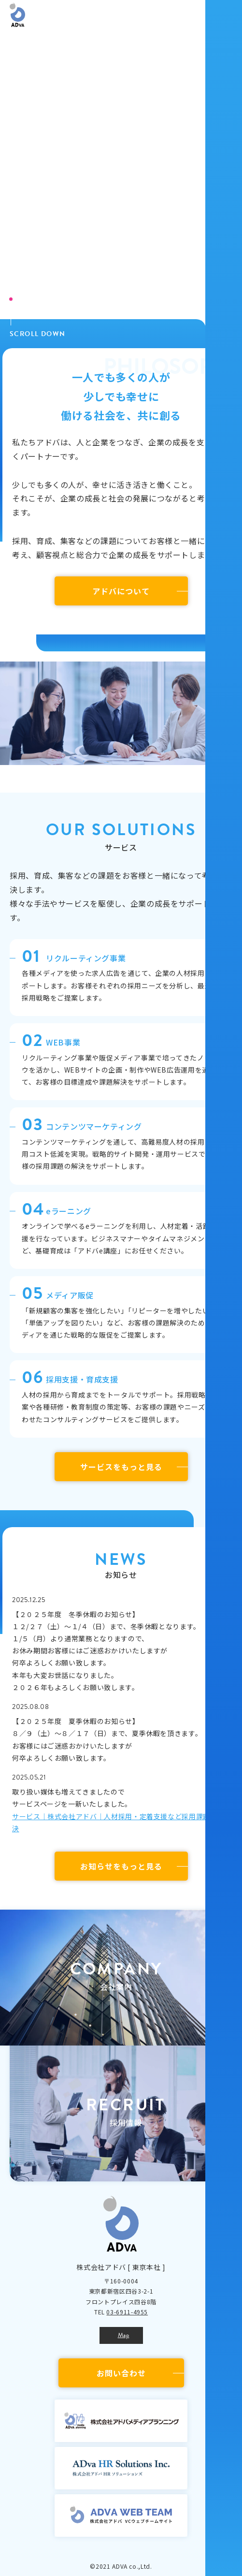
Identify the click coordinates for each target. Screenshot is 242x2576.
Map (123, 2335)
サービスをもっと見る (121, 1466)
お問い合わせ (121, 2373)
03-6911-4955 (127, 2312)
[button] (116, 1978)
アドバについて (121, 591)
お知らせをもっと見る (121, 1866)
